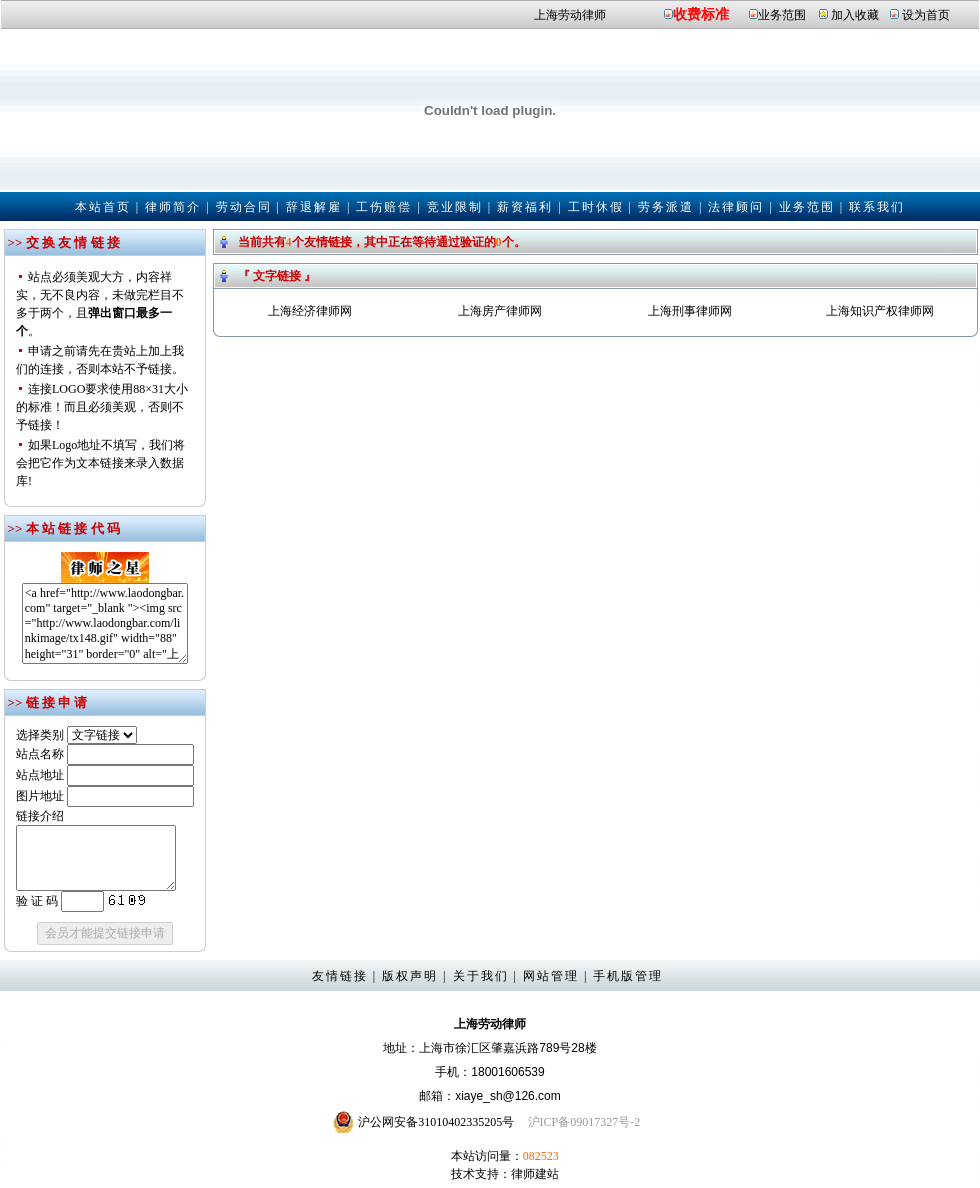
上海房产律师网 (500, 311)
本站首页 (103, 207)
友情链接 (340, 976)
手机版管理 (628, 976)
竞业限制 (455, 207)
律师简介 (173, 207)
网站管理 (551, 976)
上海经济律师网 (310, 311)
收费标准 (701, 14)
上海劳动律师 (570, 15)
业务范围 (782, 15)
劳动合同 (244, 207)
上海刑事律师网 (690, 311)
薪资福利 (525, 207)
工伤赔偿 (384, 207)
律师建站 (535, 1174)
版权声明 (410, 976)
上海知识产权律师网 (880, 311)
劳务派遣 (666, 207)
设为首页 (926, 15)
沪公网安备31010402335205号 (436, 1122)
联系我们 (877, 207)
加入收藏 (855, 15)
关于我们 (481, 976)
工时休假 (596, 207)
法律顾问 (736, 207)
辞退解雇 (314, 207)
